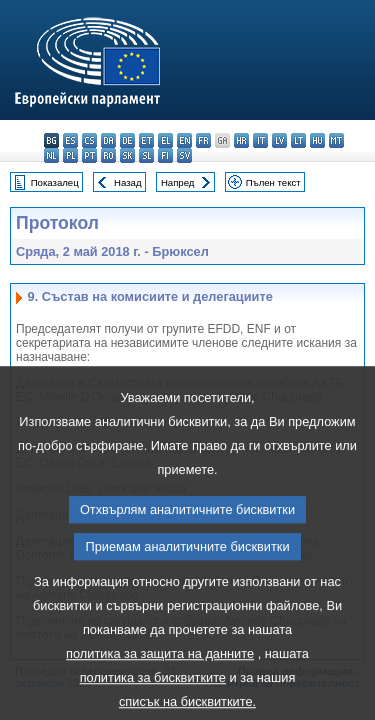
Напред (178, 182)
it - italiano (260, 140)
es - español (70, 140)
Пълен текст (273, 182)
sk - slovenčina (127, 155)
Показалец (55, 182)
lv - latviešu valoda (279, 140)
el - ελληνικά (165, 140)
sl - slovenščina (146, 155)
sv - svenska (184, 155)
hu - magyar (317, 140)
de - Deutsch (127, 140)
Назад (128, 182)
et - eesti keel (146, 140)
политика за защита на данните (160, 688)
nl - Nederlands (51, 155)
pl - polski (70, 155)
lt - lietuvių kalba (298, 140)
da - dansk (108, 140)
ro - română (108, 155)
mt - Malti (336, 140)
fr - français (203, 140)
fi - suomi (165, 155)
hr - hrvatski (241, 140)
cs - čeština (89, 140)
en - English (184, 140)
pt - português (89, 155)
